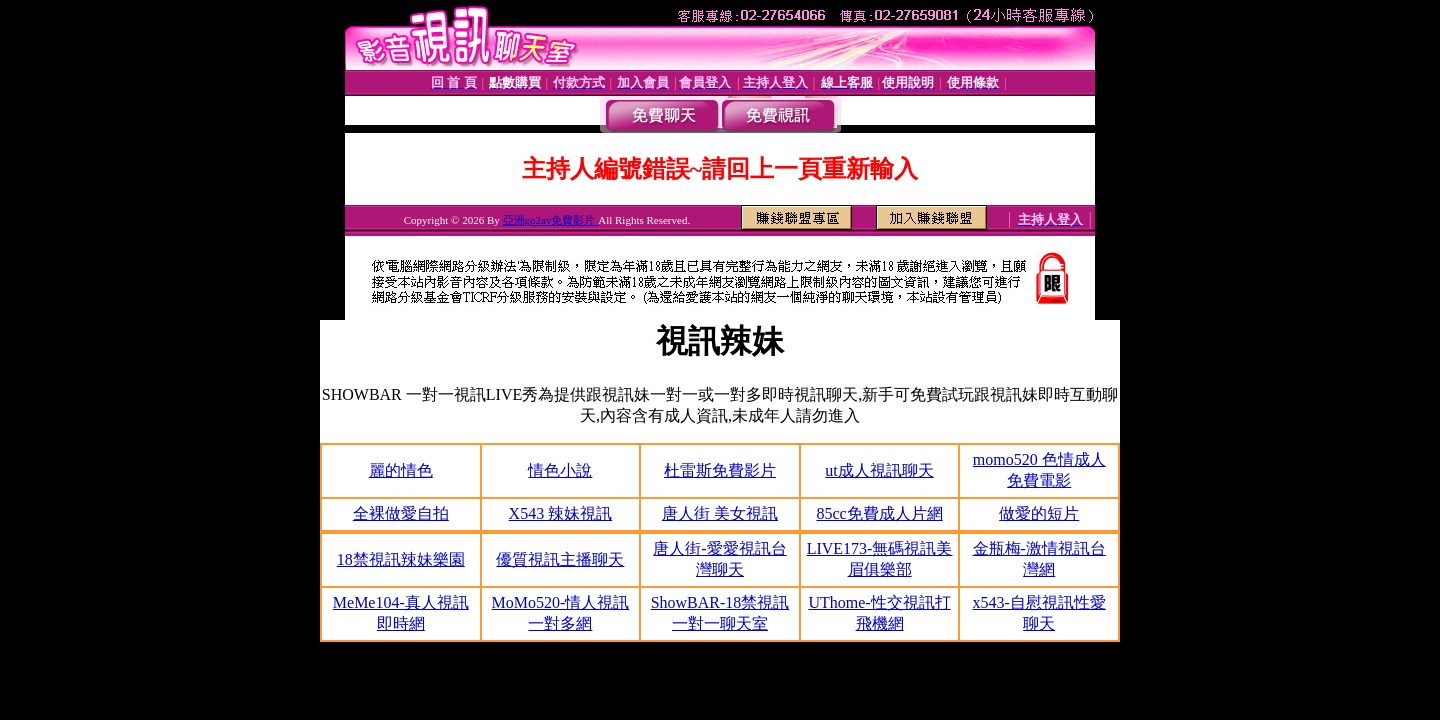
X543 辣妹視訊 (561, 513)
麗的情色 (401, 470)
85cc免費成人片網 (879, 513)
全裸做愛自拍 (401, 513)
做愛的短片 (1039, 513)
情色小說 (560, 470)
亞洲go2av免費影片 (551, 220)
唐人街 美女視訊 (720, 513)
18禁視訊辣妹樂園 (401, 559)
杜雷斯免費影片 (720, 470)
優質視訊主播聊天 (560, 559)
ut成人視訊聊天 (879, 470)
